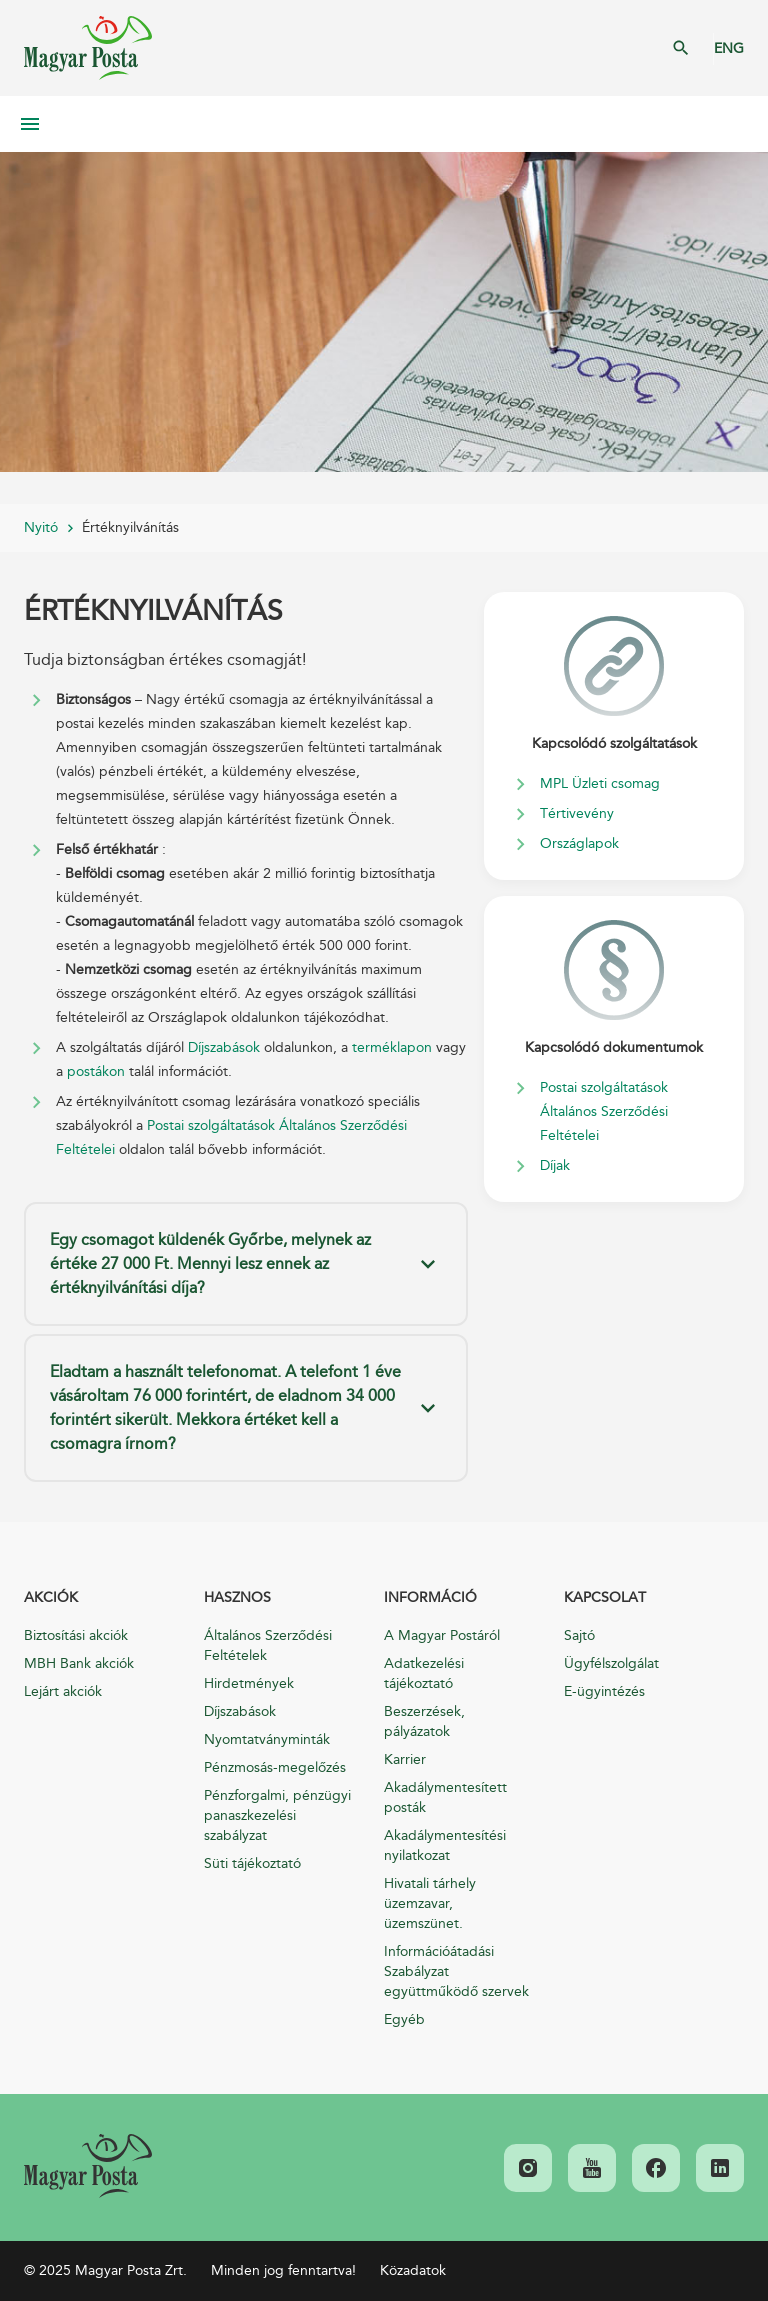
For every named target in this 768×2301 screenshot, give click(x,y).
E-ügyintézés (604, 1691)
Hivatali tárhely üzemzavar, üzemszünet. (430, 1903)
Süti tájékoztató (252, 1863)
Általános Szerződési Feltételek (268, 1645)
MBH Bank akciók (79, 1663)
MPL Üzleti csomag (600, 783)
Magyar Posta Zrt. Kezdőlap (88, 48)
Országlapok (579, 843)
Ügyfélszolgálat (611, 1663)
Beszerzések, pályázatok (424, 1721)
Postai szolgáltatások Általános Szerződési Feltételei (604, 1111)
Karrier (405, 1759)
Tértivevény (577, 813)
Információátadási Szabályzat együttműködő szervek (456, 1971)
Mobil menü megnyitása (30, 124)
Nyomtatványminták (267, 1739)
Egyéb (404, 2019)
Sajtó (579, 1635)
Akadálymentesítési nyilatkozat (445, 1845)
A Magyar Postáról (442, 1635)
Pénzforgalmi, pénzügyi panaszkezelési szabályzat (277, 1815)
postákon (96, 1071)
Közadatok (413, 2270)
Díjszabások (224, 1047)
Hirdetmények (249, 1683)
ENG (729, 48)
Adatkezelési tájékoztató (424, 1673)
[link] (88, 2166)
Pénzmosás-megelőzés (275, 1767)
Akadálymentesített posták (445, 1797)
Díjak (555, 1165)
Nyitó (41, 527)
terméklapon (392, 1047)
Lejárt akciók (63, 1691)
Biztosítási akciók (76, 1635)
